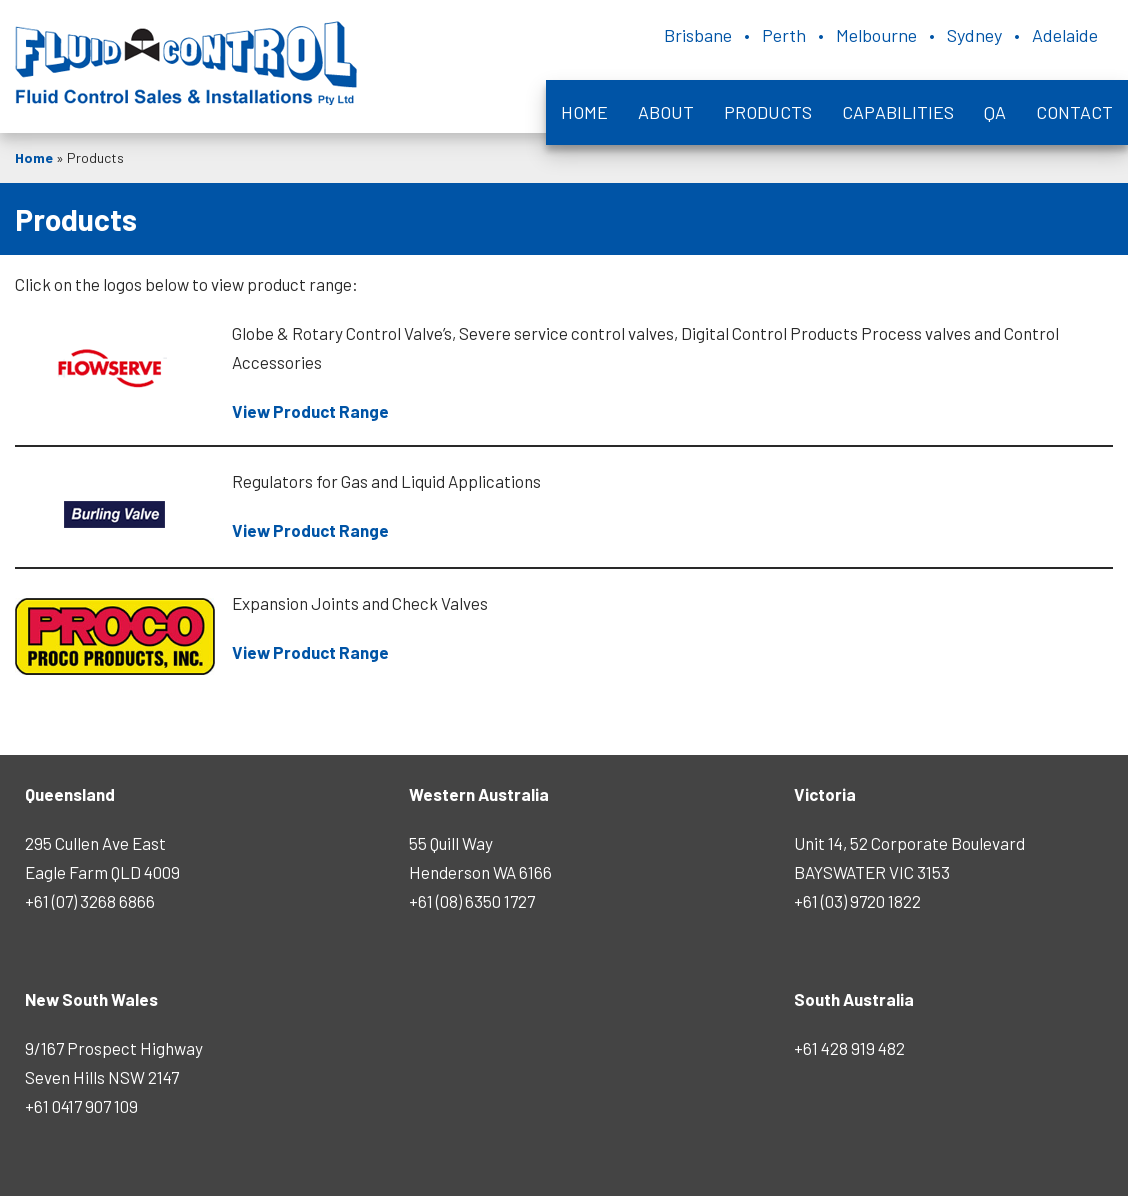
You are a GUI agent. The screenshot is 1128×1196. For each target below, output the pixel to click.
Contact (1074, 112)
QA (995, 112)
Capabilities (898, 112)
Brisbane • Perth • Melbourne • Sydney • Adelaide (881, 35)
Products (768, 112)
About (666, 112)
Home (584, 112)
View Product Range (310, 411)
